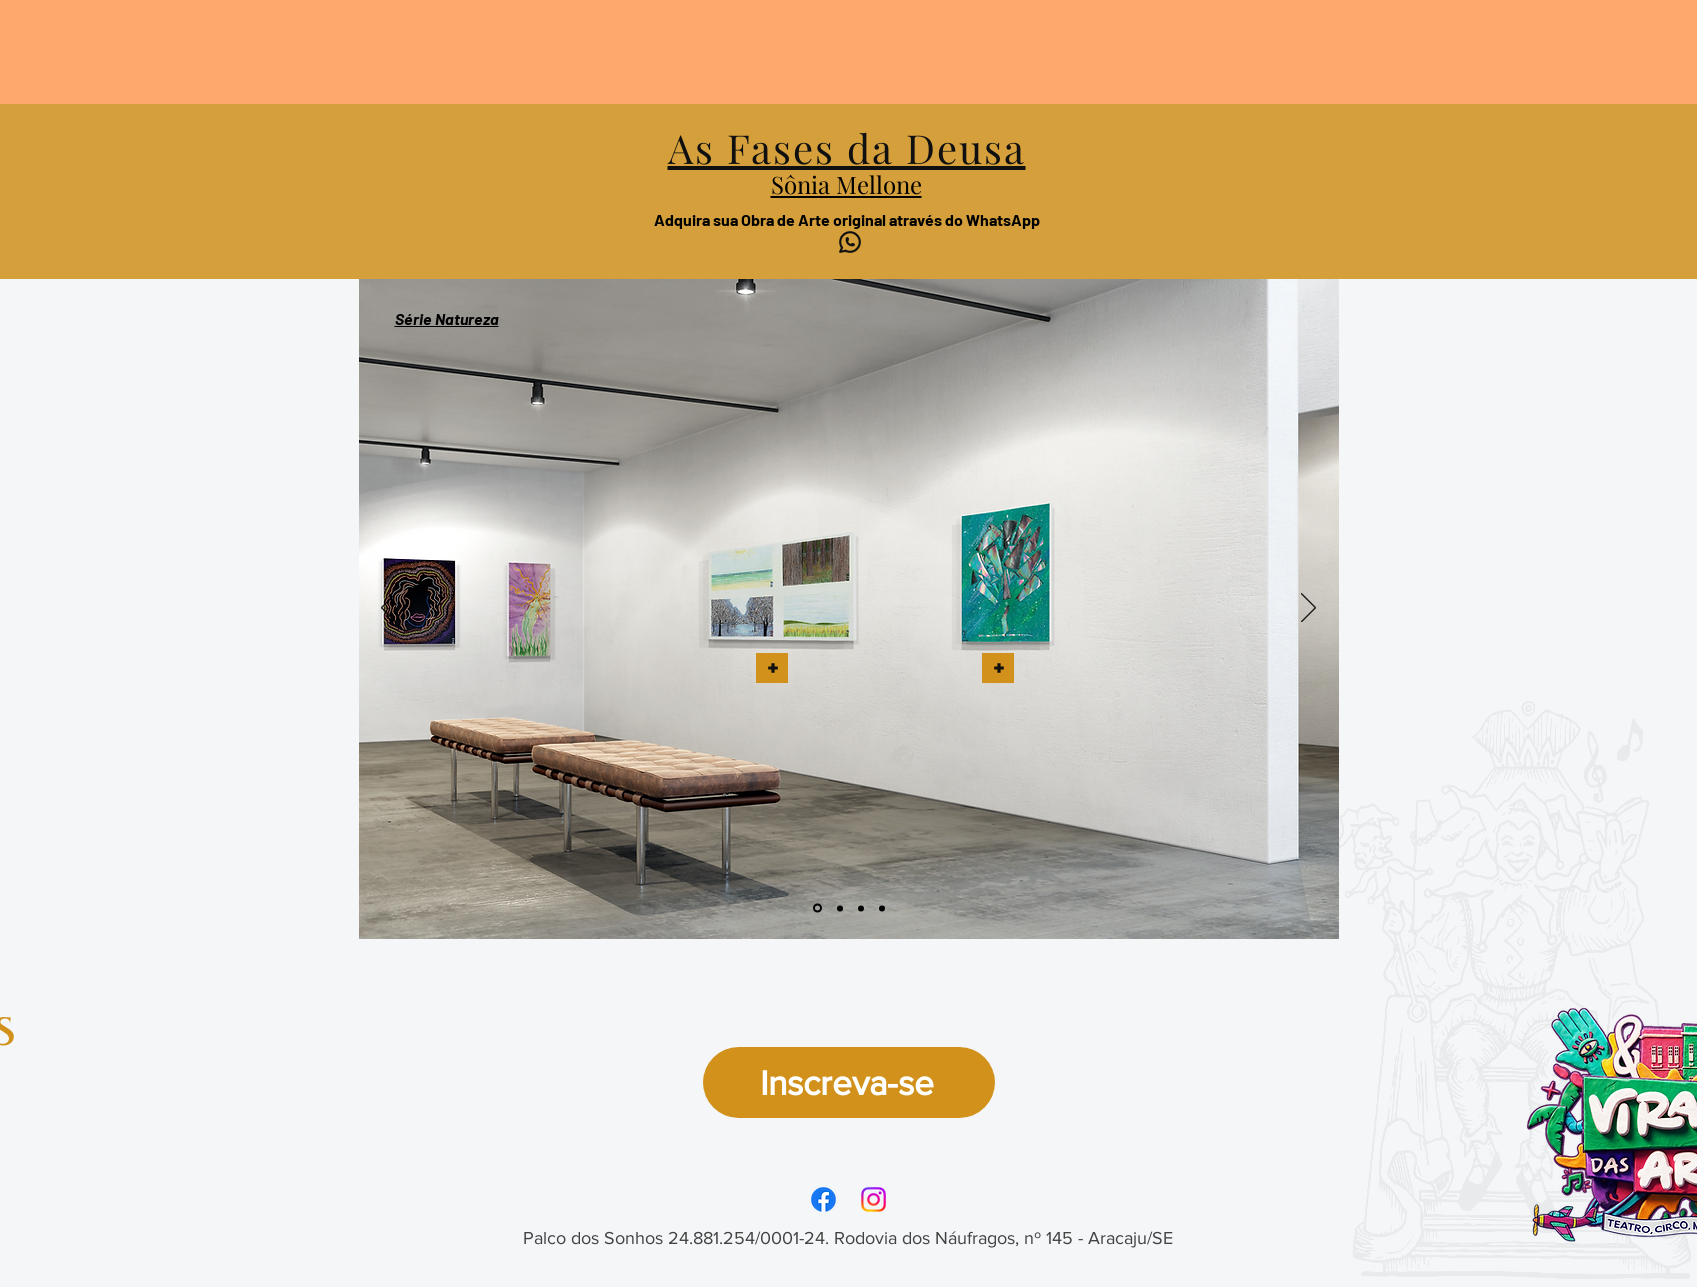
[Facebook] (823, 1199)
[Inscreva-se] (849, 1082)
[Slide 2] (840, 908)
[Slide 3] (861, 908)
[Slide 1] (817, 908)
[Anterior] (388, 609)
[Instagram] (873, 1199)
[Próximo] (1308, 609)
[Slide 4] (882, 908)
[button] (772, 668)
